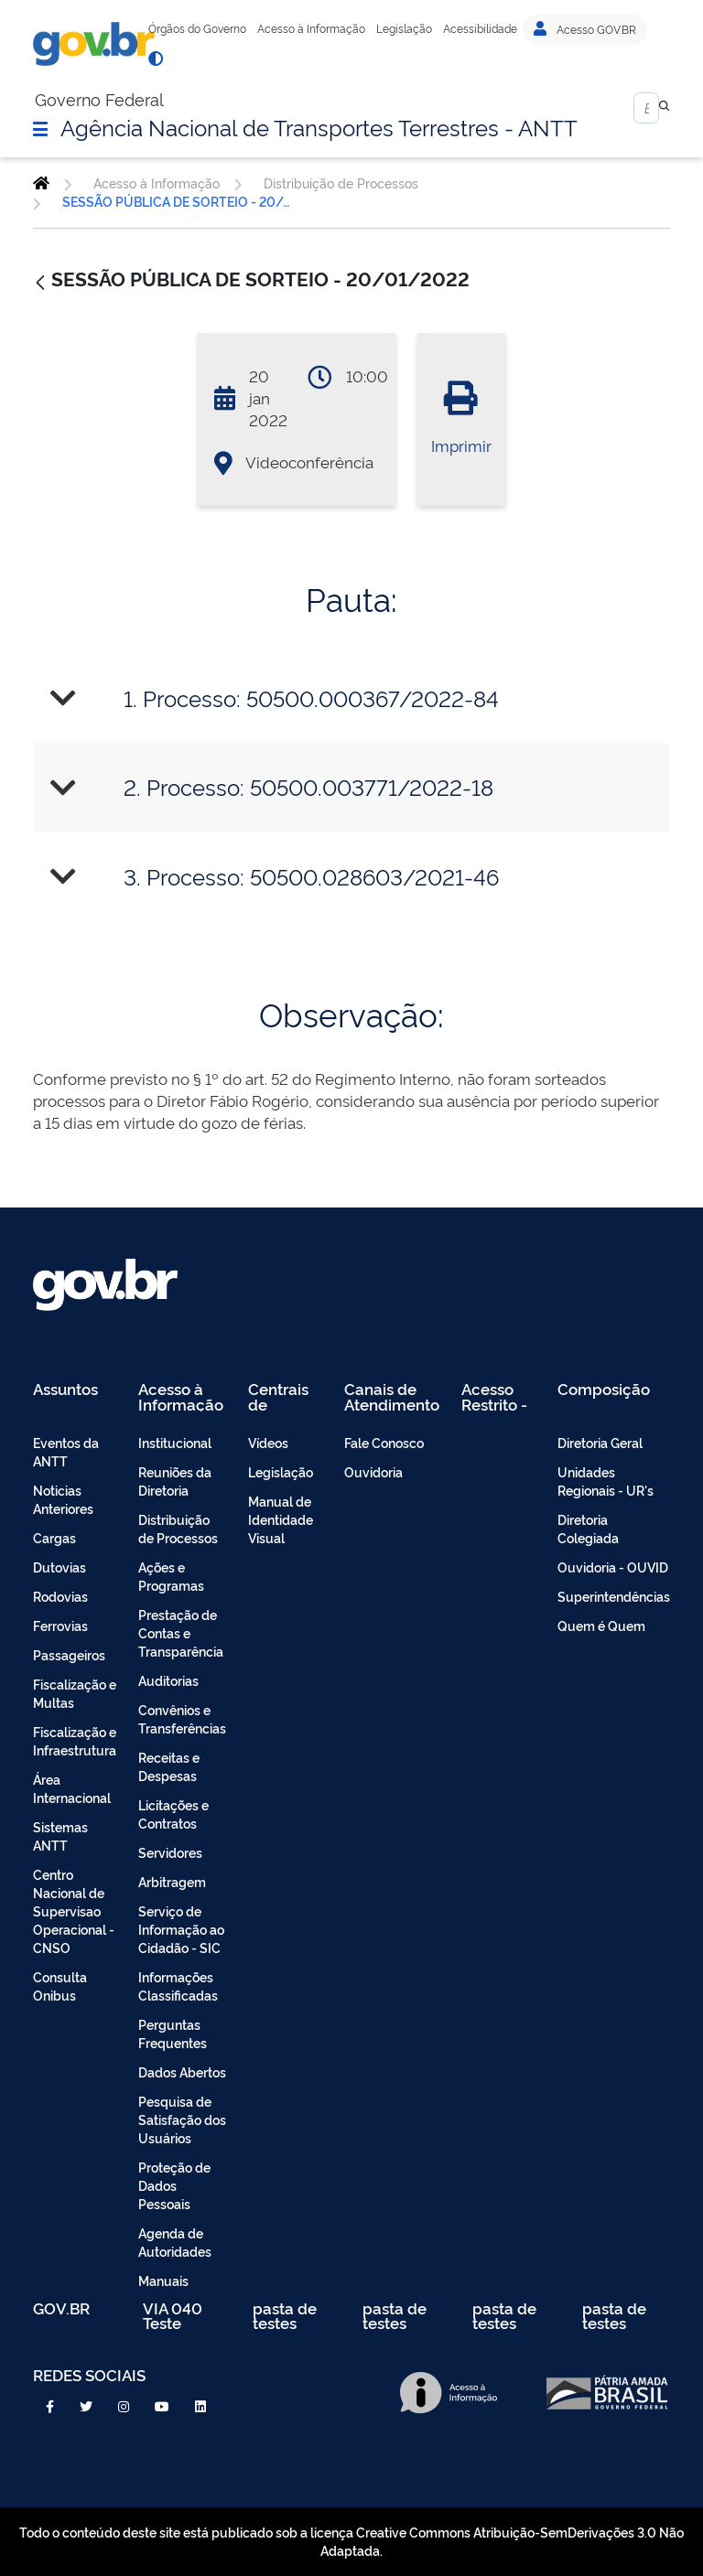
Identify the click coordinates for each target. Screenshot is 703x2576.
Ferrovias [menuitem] (60, 1625)
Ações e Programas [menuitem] (171, 1576)
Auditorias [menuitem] (168, 1680)
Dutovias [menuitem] (59, 1566)
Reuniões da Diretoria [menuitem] (174, 1480)
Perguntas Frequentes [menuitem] (172, 2033)
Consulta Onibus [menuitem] (60, 1985)
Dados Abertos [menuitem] (182, 2071)
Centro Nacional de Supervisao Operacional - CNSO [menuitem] (73, 1910)
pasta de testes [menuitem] (285, 2316)
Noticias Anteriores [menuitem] (63, 1499)
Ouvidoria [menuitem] (373, 1471)
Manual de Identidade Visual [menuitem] (280, 1519)
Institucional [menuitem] (174, 1442)
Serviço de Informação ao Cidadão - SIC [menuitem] (181, 1929)
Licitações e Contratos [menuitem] (173, 1813)
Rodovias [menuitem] (60, 1596)
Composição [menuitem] (603, 1390)
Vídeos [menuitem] (268, 1442)
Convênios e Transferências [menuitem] (182, 1718)
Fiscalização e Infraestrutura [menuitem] (74, 1740)
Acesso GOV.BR (585, 29)
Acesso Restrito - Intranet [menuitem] (494, 1396)
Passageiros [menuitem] (69, 1654)
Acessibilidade (480, 28)
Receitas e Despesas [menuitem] (169, 1766)
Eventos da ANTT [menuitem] (66, 1451)
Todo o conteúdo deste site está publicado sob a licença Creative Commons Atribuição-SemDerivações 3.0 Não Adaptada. (351, 2541)
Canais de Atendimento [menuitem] (391, 1396)
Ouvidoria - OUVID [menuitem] (612, 1566)
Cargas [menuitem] (54, 1537)
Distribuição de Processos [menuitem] (178, 1528)
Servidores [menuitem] (170, 1852)
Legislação (404, 28)
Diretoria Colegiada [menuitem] (588, 1528)
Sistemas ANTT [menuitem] (60, 1835)
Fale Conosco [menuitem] (384, 1442)
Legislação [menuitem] (280, 1471)
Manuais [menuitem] (163, 2280)
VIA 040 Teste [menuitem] (172, 2316)
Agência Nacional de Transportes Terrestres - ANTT (319, 126)
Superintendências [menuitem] (613, 1596)
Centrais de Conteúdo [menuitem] (284, 1396)
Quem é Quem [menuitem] (601, 1625)
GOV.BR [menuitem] (61, 2309)
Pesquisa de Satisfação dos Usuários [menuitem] (182, 2119)
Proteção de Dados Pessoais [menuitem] (174, 2185)
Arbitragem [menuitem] (172, 1881)
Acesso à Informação (311, 28)
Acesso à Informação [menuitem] (180, 1396)
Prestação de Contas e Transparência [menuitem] (180, 1632)
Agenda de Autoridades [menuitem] (174, 2241)
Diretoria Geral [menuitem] (600, 1442)
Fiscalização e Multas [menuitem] (74, 1693)
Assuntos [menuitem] (65, 1390)
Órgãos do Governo (197, 28)
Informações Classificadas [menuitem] (178, 1985)
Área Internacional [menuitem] (72, 1788)
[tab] (351, 697)
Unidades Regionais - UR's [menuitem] (605, 1480)
